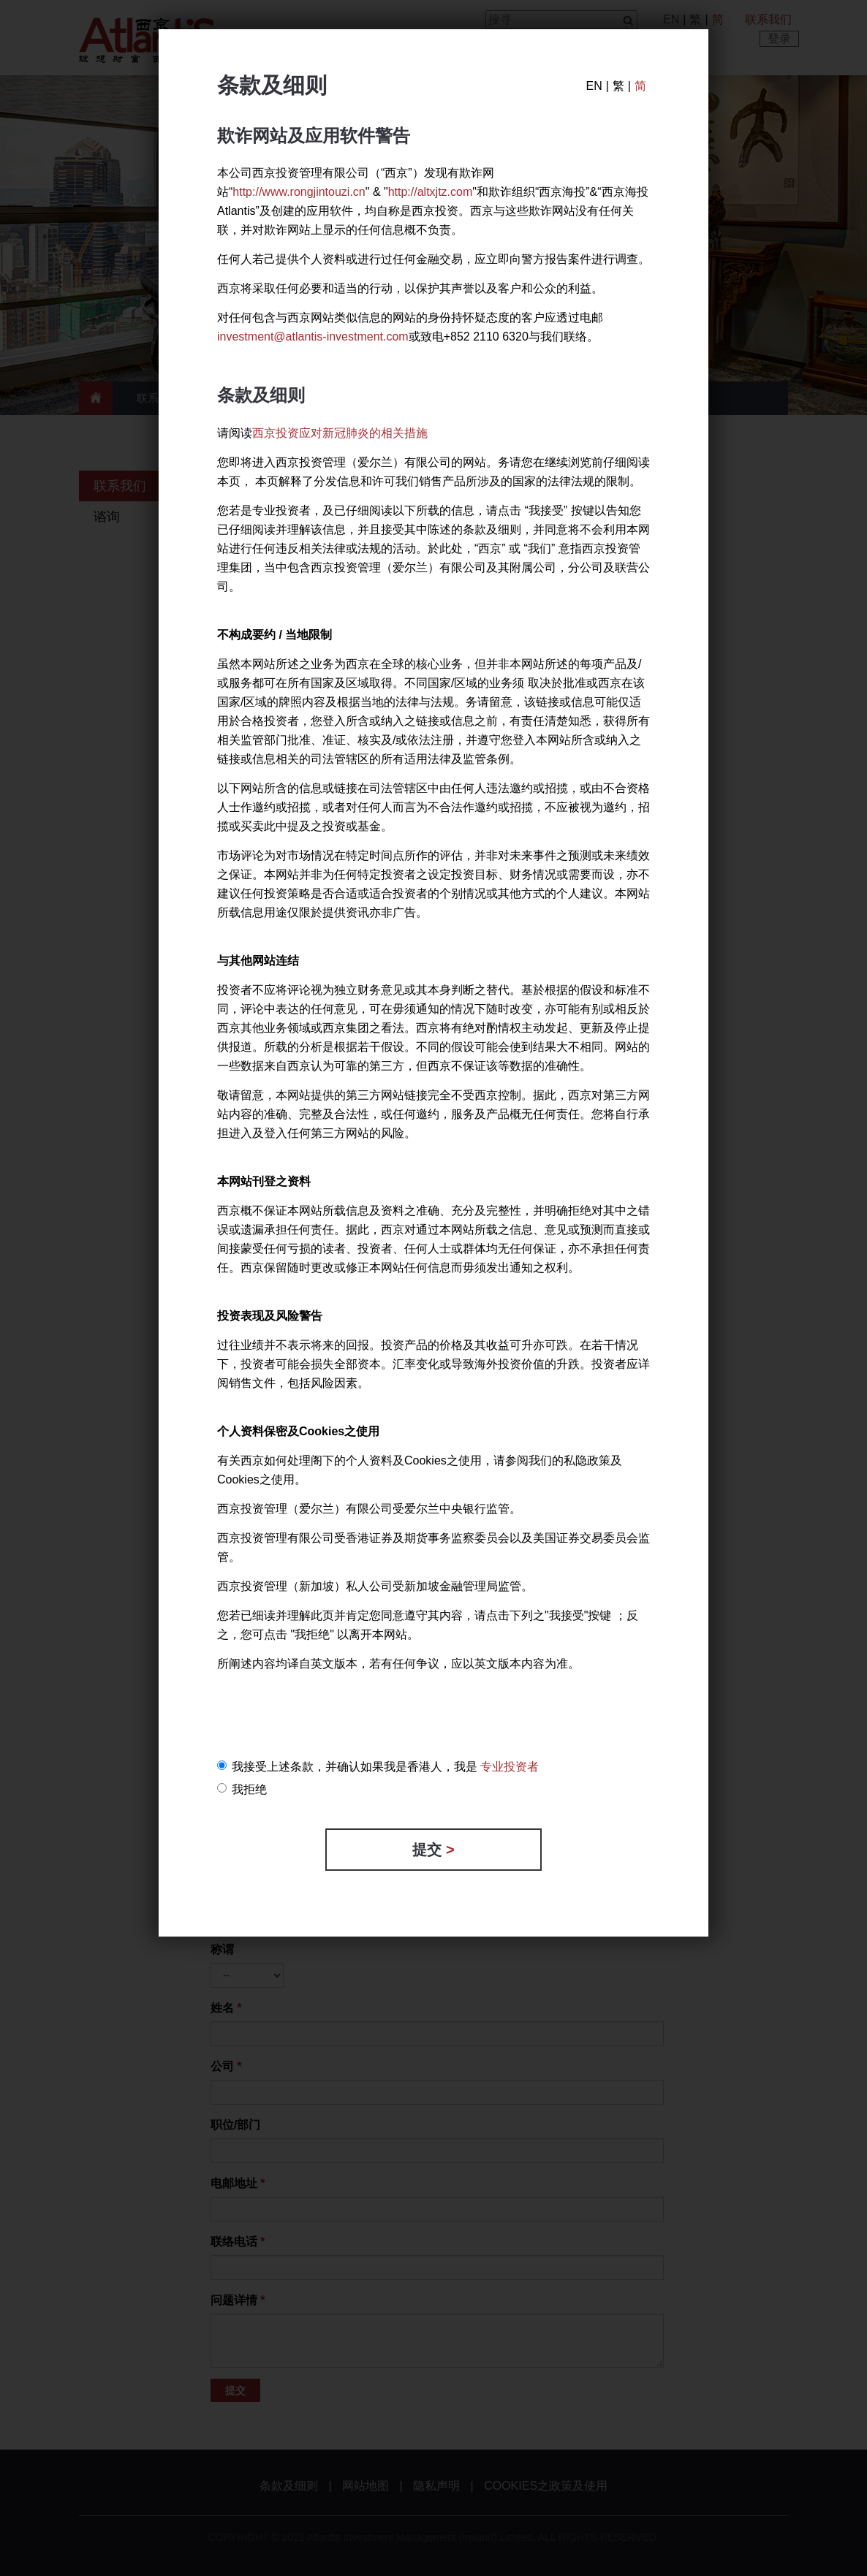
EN (594, 86)
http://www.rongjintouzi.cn (298, 192)
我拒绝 (242, 1789)
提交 (433, 1850)
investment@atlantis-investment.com (313, 336)
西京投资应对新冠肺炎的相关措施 (340, 433)
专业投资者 (509, 1766)
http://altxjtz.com (430, 192)
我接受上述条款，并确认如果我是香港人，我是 (378, 1766)
